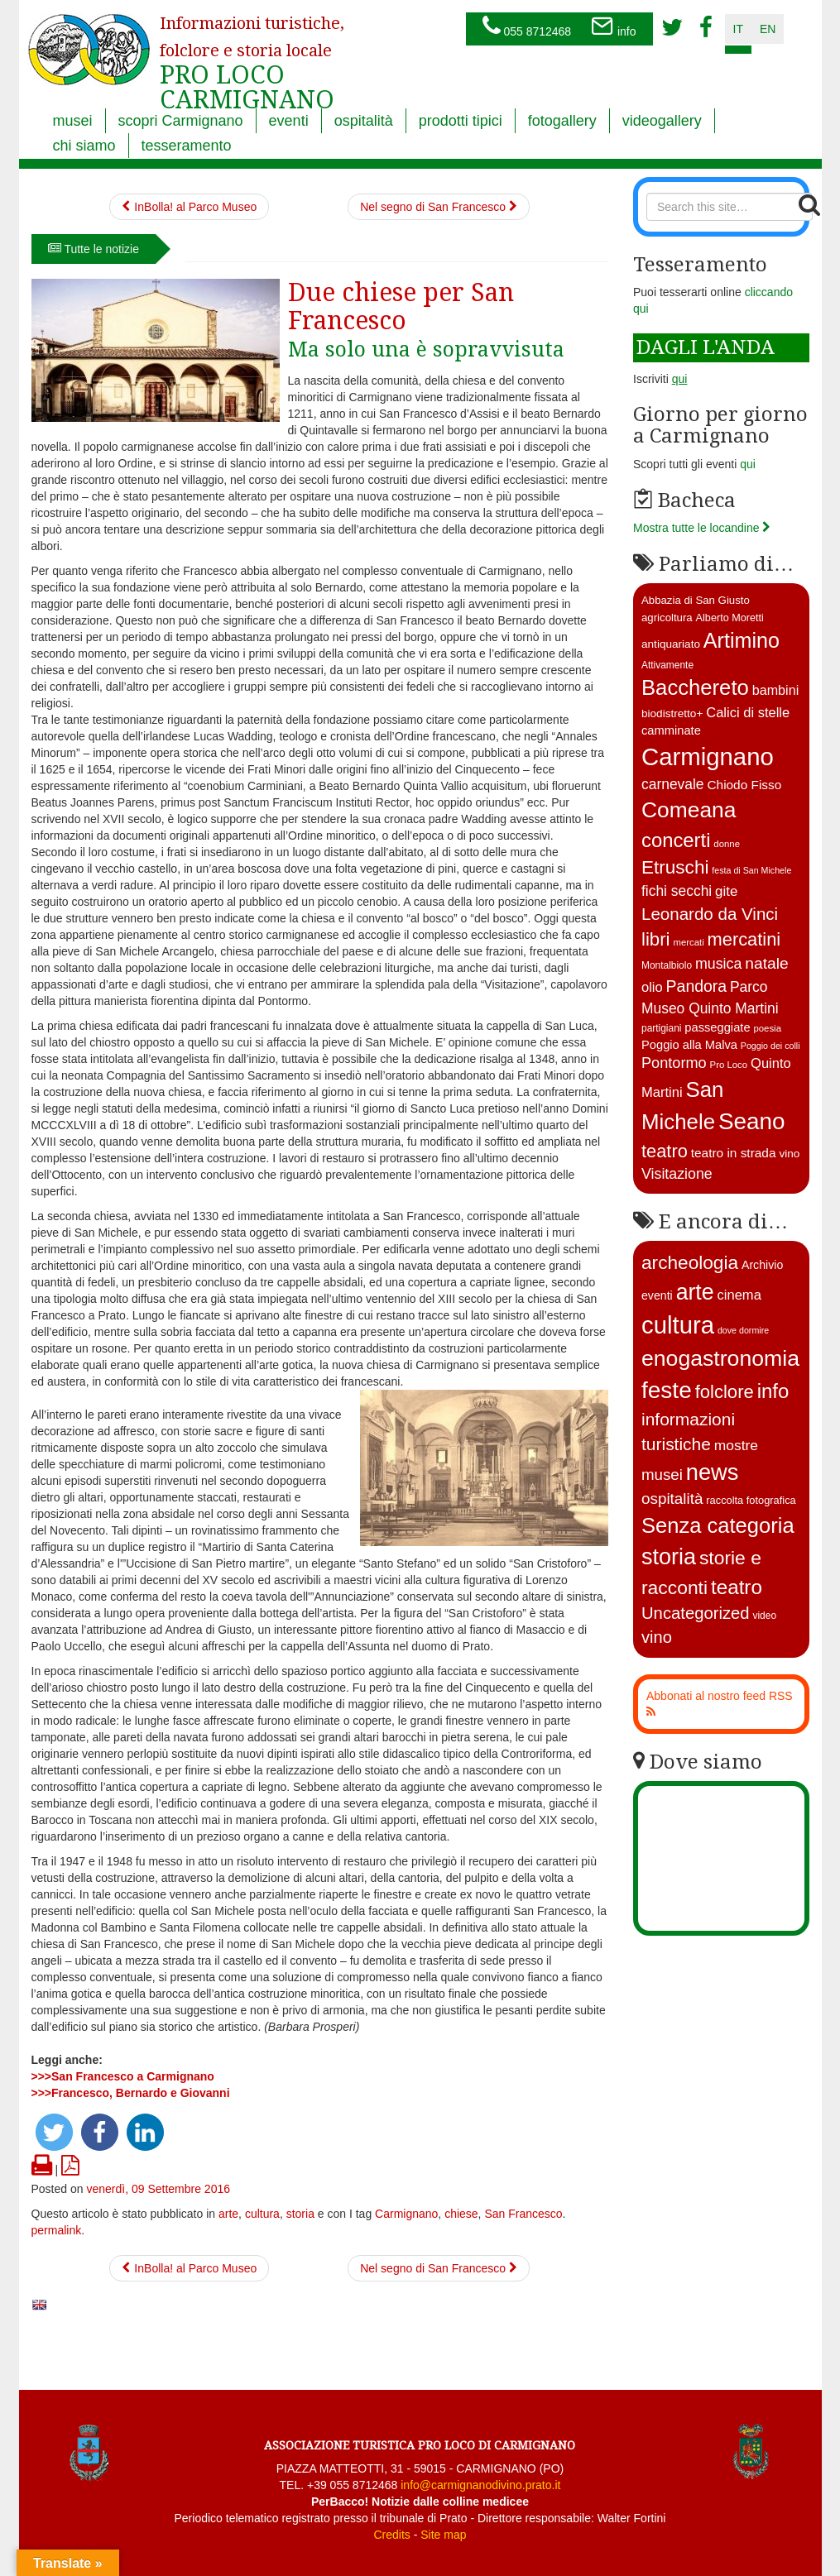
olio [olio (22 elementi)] (652, 987)
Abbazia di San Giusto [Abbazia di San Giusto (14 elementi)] (695, 600)
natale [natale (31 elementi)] (766, 963)
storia (300, 2213)
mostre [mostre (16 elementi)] (736, 1445)
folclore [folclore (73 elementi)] (724, 1391)
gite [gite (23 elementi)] (726, 891)
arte (228, 2213)
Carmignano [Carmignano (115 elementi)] (707, 756)
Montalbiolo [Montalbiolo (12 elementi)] (666, 965)
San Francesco (523, 2213)
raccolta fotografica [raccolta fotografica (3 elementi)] (750, 1500)
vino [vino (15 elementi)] (789, 1153)
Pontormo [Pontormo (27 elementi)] (674, 1063)
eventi (289, 121)
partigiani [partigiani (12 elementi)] (661, 1028)
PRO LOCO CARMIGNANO (252, 52)
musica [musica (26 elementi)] (718, 963)
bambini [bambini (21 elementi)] (775, 689)
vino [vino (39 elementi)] (656, 1637)
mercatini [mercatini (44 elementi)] (744, 939)
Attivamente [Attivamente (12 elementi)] (667, 665)
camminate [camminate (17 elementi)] (671, 730)
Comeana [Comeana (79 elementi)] (688, 809)
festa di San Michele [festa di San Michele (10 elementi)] (751, 870)
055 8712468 (527, 27)
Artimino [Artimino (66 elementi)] (741, 640)
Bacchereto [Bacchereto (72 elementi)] (695, 687)
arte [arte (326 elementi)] (695, 1292)
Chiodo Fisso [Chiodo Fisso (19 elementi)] (744, 785)
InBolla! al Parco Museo (189, 206)
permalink (56, 2230)
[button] (54, 2132)
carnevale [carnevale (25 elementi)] (672, 784)
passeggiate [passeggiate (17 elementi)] (717, 1027)
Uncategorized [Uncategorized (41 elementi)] (695, 1613)
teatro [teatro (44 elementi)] (664, 1151)
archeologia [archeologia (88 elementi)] (689, 1262)
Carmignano (406, 2213)
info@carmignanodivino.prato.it (480, 2485)
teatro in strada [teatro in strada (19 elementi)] (733, 1153)
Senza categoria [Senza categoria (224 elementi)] (717, 1525)
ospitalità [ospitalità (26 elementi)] (672, 1498)
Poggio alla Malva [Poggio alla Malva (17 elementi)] (689, 1044)
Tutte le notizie (93, 249)
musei (73, 121)
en (767, 29)
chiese (461, 2213)
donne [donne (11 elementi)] (726, 844)
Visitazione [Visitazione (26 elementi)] (677, 1174)
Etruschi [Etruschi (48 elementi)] (674, 867)
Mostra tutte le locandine (701, 527)
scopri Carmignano (180, 121)
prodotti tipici (460, 121)
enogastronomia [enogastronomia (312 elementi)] (720, 1358)
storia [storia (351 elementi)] (668, 1556)
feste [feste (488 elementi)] (666, 1390)
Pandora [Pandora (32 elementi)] (696, 986)
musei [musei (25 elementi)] (662, 1474)
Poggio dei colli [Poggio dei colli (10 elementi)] (770, 1046)
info (613, 27)
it (738, 29)
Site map (443, 2534)
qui (748, 464)
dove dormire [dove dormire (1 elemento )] (743, 1330)
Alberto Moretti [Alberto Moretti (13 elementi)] (730, 618)
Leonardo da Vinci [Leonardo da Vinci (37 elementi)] (709, 913)
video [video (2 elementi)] (764, 1615)
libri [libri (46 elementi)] (655, 939)
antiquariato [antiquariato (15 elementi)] (670, 644)
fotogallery (562, 121)
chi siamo (84, 145)
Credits (391, 2534)
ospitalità (363, 121)
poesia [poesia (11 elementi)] (767, 1028)
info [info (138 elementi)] (773, 1391)
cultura (262, 2213)
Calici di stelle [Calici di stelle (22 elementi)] (748, 713)
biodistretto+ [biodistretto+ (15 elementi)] (672, 713)
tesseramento (187, 145)
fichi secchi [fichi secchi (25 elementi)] (676, 891)
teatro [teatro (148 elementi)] (736, 1587)
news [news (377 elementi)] (712, 1472)
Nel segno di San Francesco (438, 206)
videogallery (662, 121)
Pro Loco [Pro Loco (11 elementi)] (729, 1065)
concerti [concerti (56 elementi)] (675, 840)
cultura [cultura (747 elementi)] (677, 1324)
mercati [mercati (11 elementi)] (688, 942)
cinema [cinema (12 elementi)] (739, 1295)
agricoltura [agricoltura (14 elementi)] (667, 617)
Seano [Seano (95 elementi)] (751, 1121)
